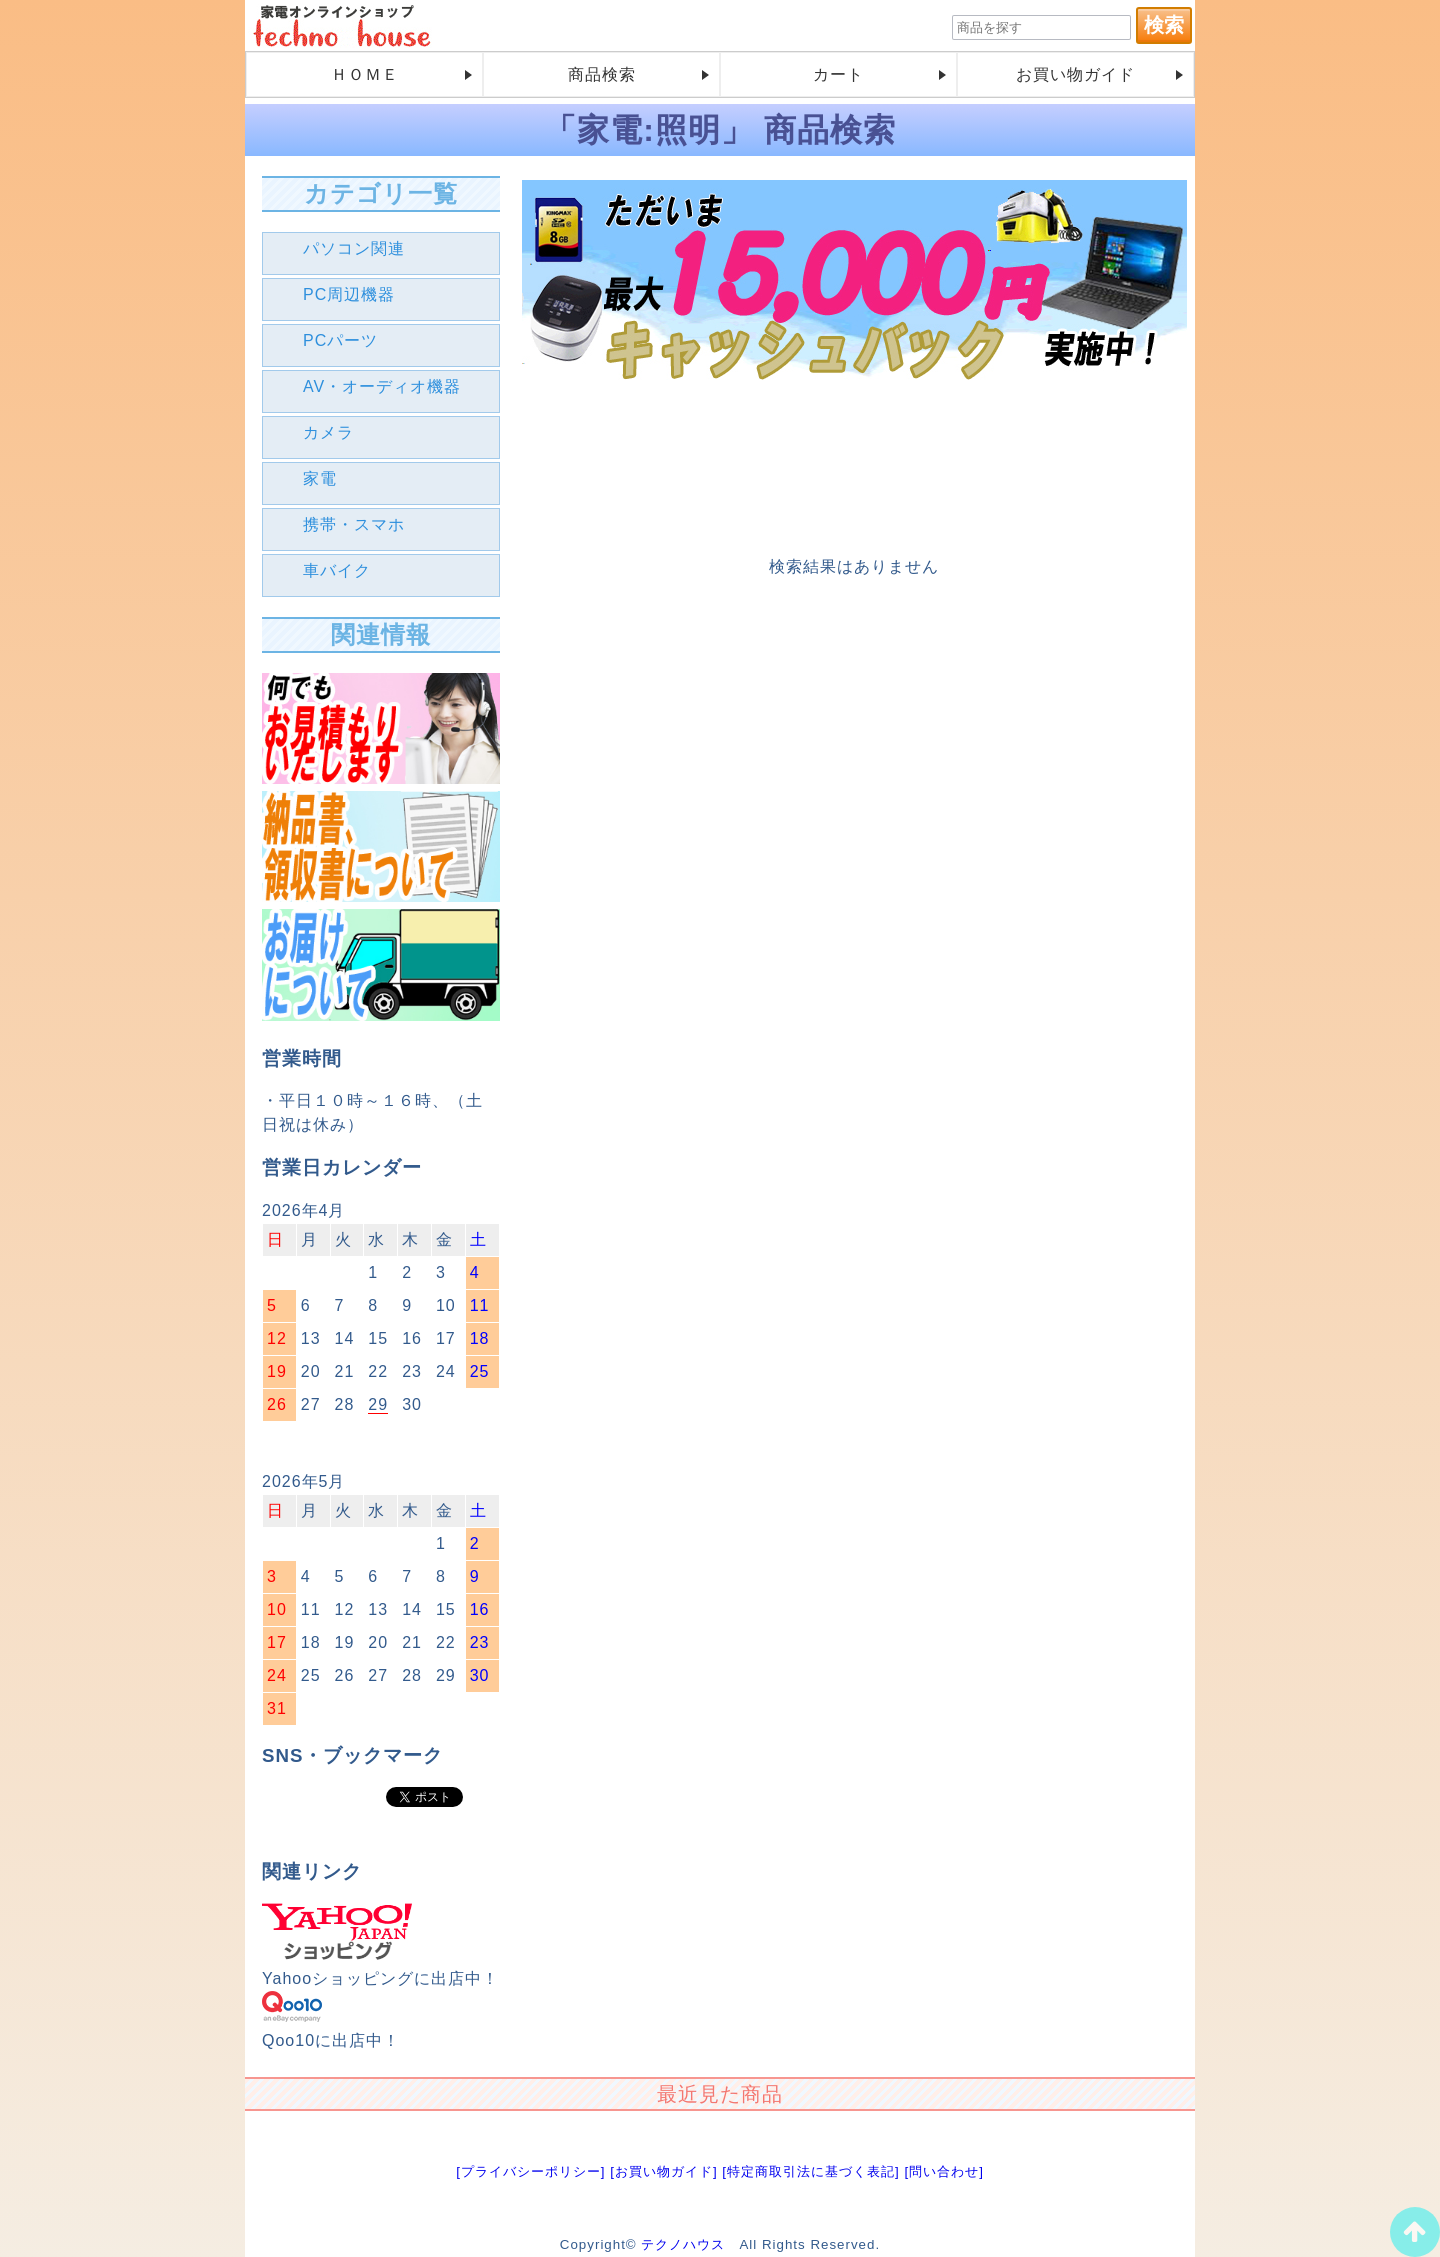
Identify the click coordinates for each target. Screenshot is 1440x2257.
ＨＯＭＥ (365, 74)
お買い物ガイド (1075, 74)
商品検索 (602, 74)
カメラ (328, 432)
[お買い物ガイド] (663, 2171)
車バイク (337, 570)
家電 (320, 478)
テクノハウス (683, 2244)
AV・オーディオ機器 (382, 386)
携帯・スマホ (354, 524)
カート (838, 74)
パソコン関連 (354, 248)
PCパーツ (340, 340)
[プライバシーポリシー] (530, 2171)
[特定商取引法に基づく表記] (810, 2171)
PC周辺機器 (349, 294)
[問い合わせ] (943, 2171)
